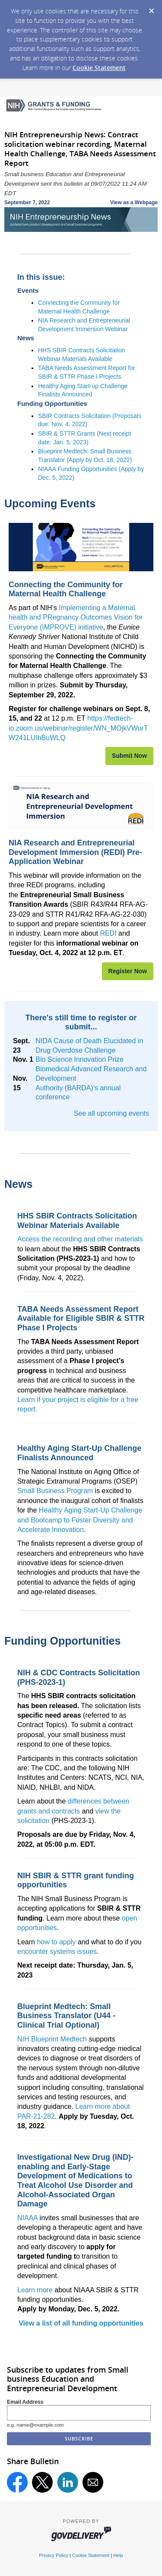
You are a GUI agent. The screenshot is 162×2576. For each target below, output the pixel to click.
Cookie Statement (99, 67)
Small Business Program (55, 1490)
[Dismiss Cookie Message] (151, 8)
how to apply (56, 1942)
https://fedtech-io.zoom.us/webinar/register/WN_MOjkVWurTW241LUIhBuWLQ (78, 728)
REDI (108, 933)
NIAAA (27, 2218)
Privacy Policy (53, 2555)
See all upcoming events (111, 1113)
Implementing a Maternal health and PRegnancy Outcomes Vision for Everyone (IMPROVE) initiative (76, 617)
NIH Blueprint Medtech (52, 2039)
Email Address (25, 2402)
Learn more (35, 2290)
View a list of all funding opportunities (81, 2323)
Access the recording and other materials (80, 1239)
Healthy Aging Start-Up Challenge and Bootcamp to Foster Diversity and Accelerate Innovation (79, 1519)
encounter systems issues (57, 1951)
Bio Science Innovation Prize (79, 1059)
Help (118, 2555)
